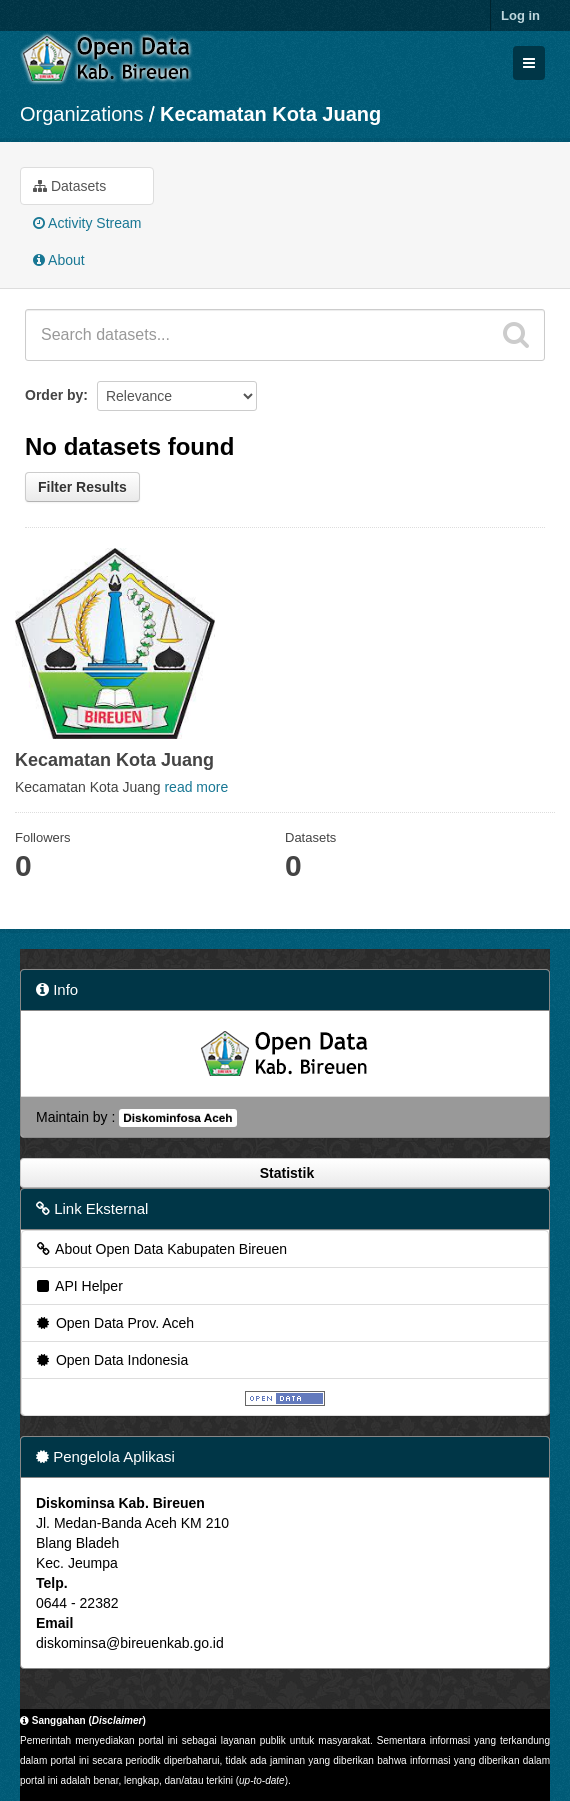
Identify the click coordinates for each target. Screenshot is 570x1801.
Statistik (285, 1173)
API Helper (78, 1286)
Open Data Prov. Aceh (114, 1323)
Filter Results (82, 487)
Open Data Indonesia (111, 1360)
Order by (54, 395)
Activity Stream (87, 223)
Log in (520, 15)
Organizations (81, 114)
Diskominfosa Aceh (177, 1118)
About (59, 260)
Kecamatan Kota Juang (270, 114)
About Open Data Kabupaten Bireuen (160, 1249)
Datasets (69, 186)
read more (196, 787)
